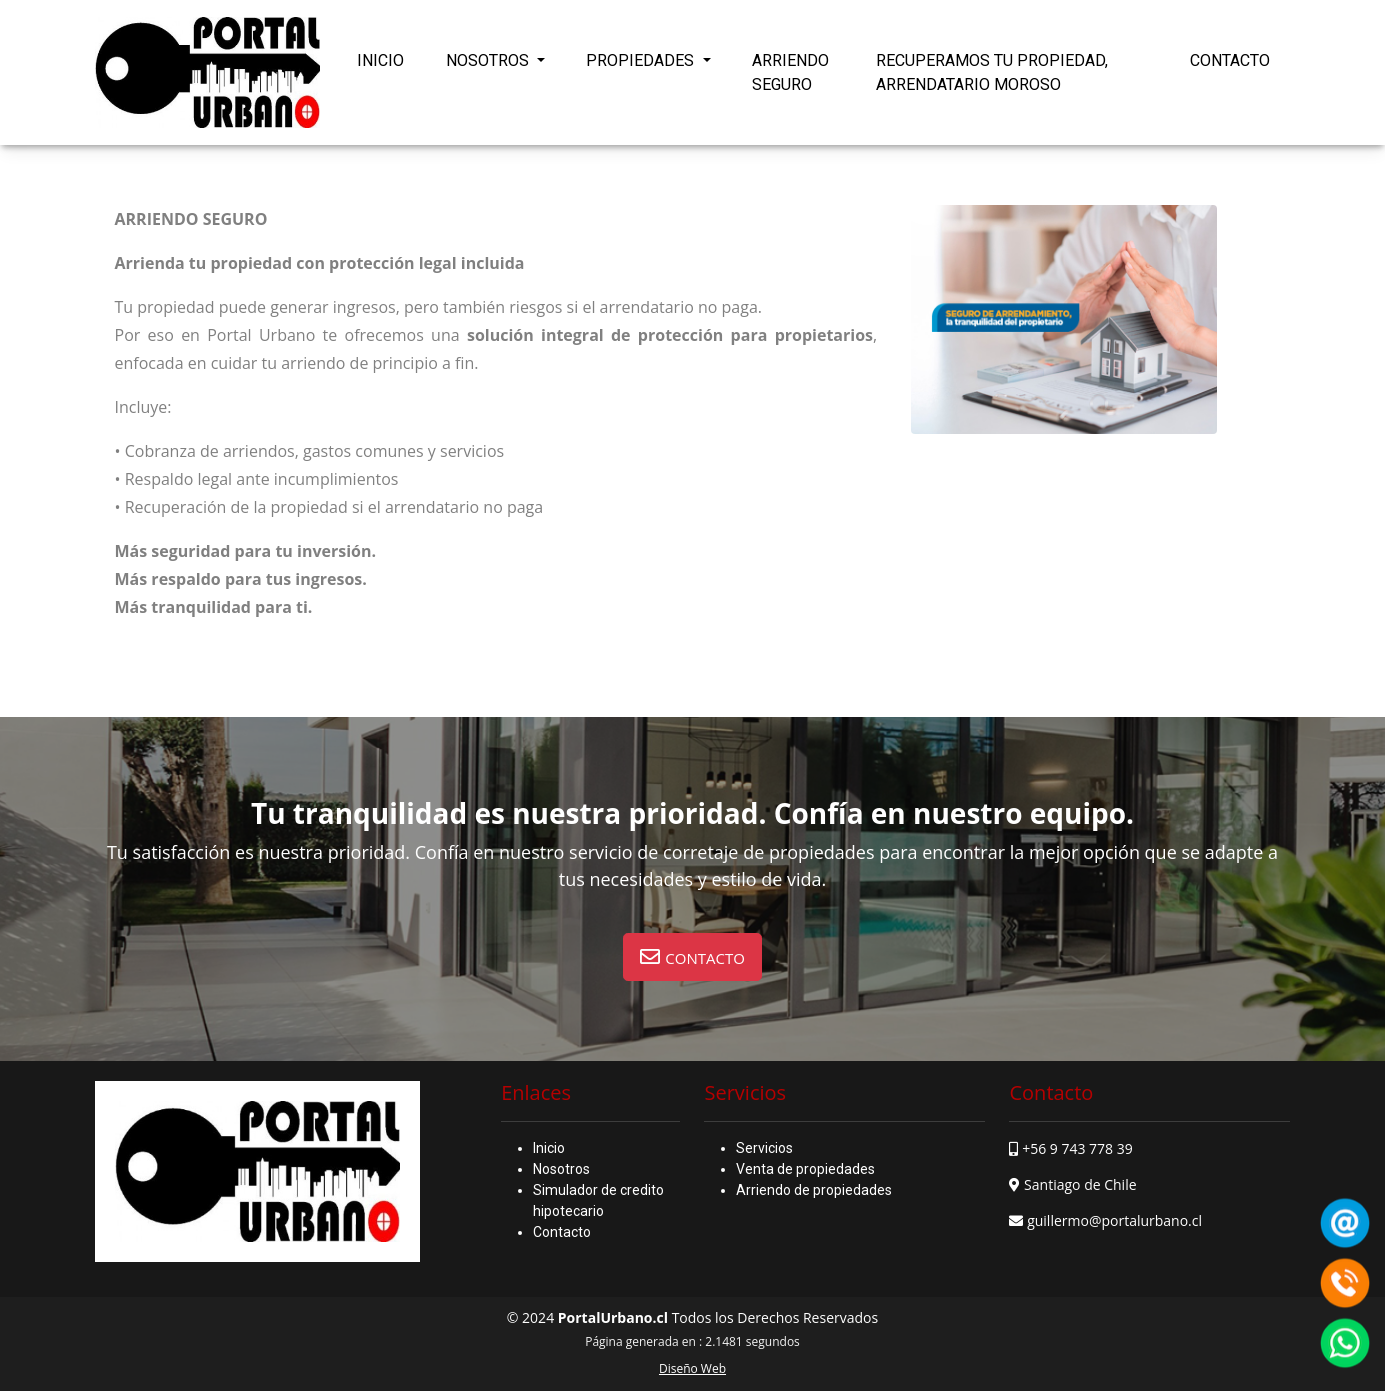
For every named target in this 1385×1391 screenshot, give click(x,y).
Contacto (562, 1232)
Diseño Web (692, 1368)
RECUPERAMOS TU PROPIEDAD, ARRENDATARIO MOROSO (992, 72)
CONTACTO (1230, 60)
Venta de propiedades (805, 1169)
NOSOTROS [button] (489, 60)
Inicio (549, 1148)
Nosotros (561, 1169)
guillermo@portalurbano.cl (1114, 1220)
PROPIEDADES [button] (642, 60)
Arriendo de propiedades (814, 1190)
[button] (692, 957)
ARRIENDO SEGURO (790, 72)
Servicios (764, 1148)
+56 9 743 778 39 (1077, 1148)
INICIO (380, 60)
